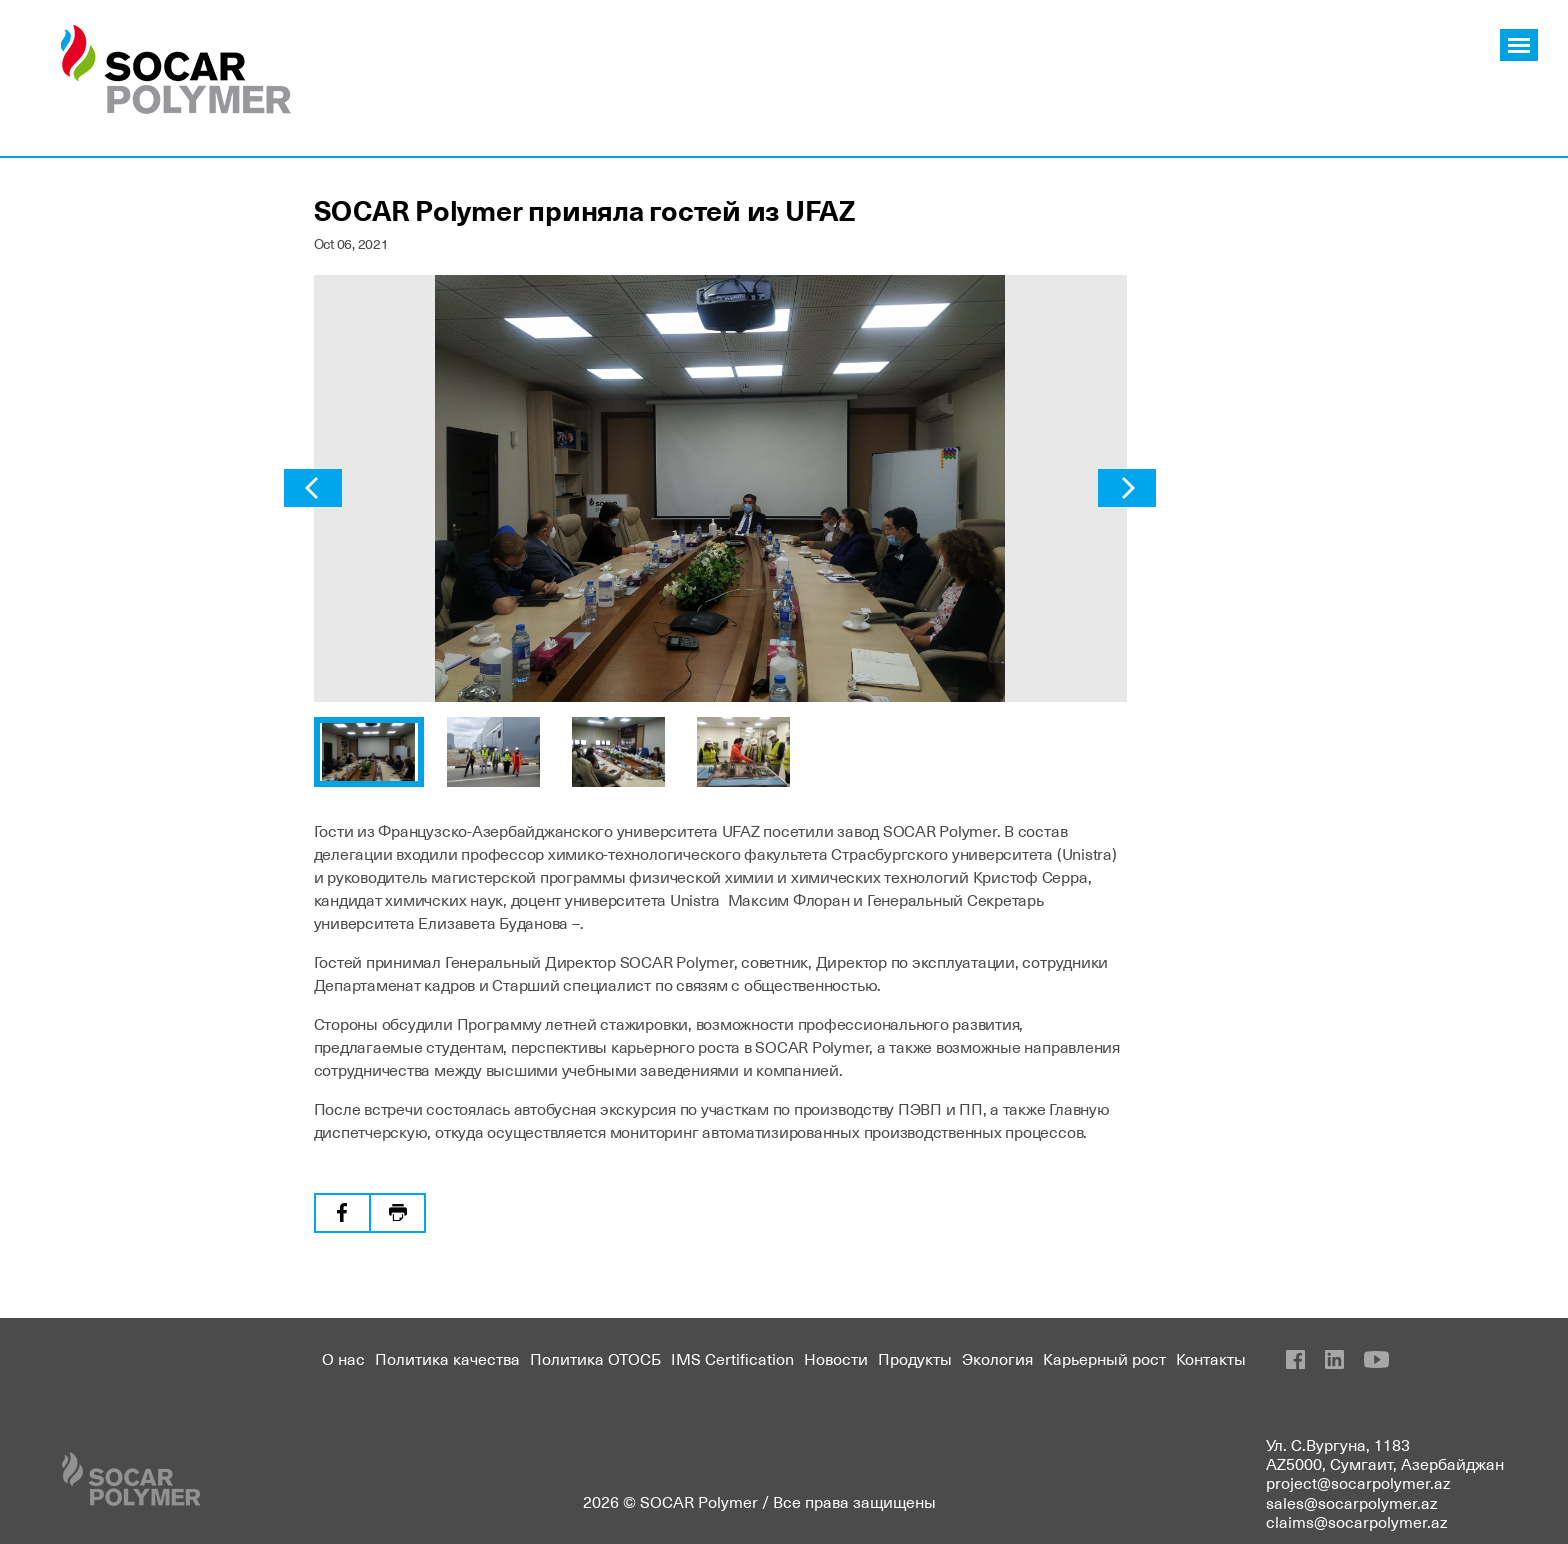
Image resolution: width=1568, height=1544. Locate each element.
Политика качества (447, 1358)
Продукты (915, 1358)
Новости (836, 1358)
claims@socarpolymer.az (1357, 1521)
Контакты (1211, 1358)
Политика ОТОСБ (595, 1358)
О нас (343, 1358)
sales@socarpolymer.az (1352, 1502)
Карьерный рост (1104, 1358)
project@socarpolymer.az (1358, 1482)
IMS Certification (732, 1358)
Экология (997, 1358)
